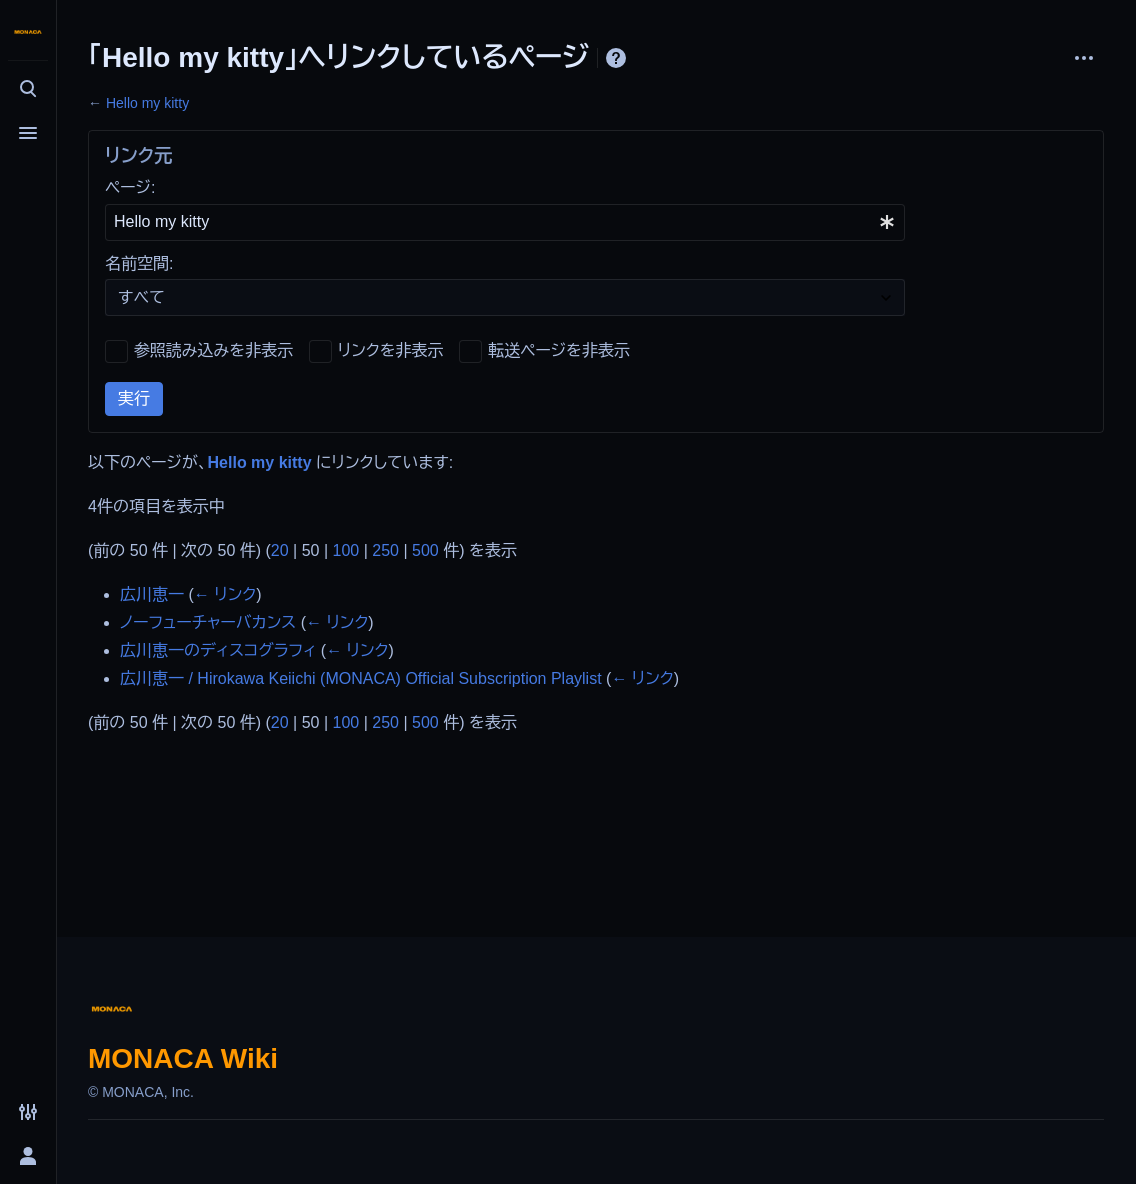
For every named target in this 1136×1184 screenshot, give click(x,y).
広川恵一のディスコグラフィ (218, 650)
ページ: (130, 187)
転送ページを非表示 (559, 350)
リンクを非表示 (391, 350)
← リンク (225, 594)
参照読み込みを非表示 (213, 350)
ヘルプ (616, 58)
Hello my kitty (147, 103)
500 (425, 550)
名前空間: (139, 263)
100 (346, 550)
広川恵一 (152, 594)
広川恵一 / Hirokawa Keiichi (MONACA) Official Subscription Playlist (361, 678)
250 (385, 550)
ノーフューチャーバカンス (208, 622)
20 (280, 550)
